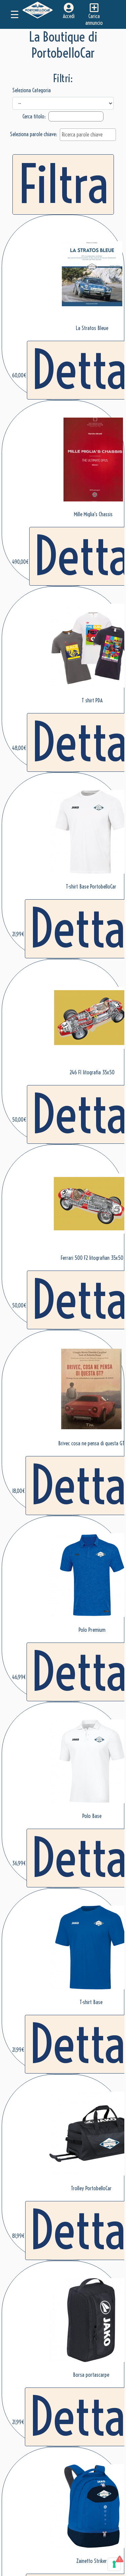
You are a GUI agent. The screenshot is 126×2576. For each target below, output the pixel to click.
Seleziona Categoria (31, 90)
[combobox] (88, 134)
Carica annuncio (94, 14)
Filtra (63, 184)
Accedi (69, 11)
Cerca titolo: (35, 116)
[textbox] (90, 134)
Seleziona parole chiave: (34, 134)
